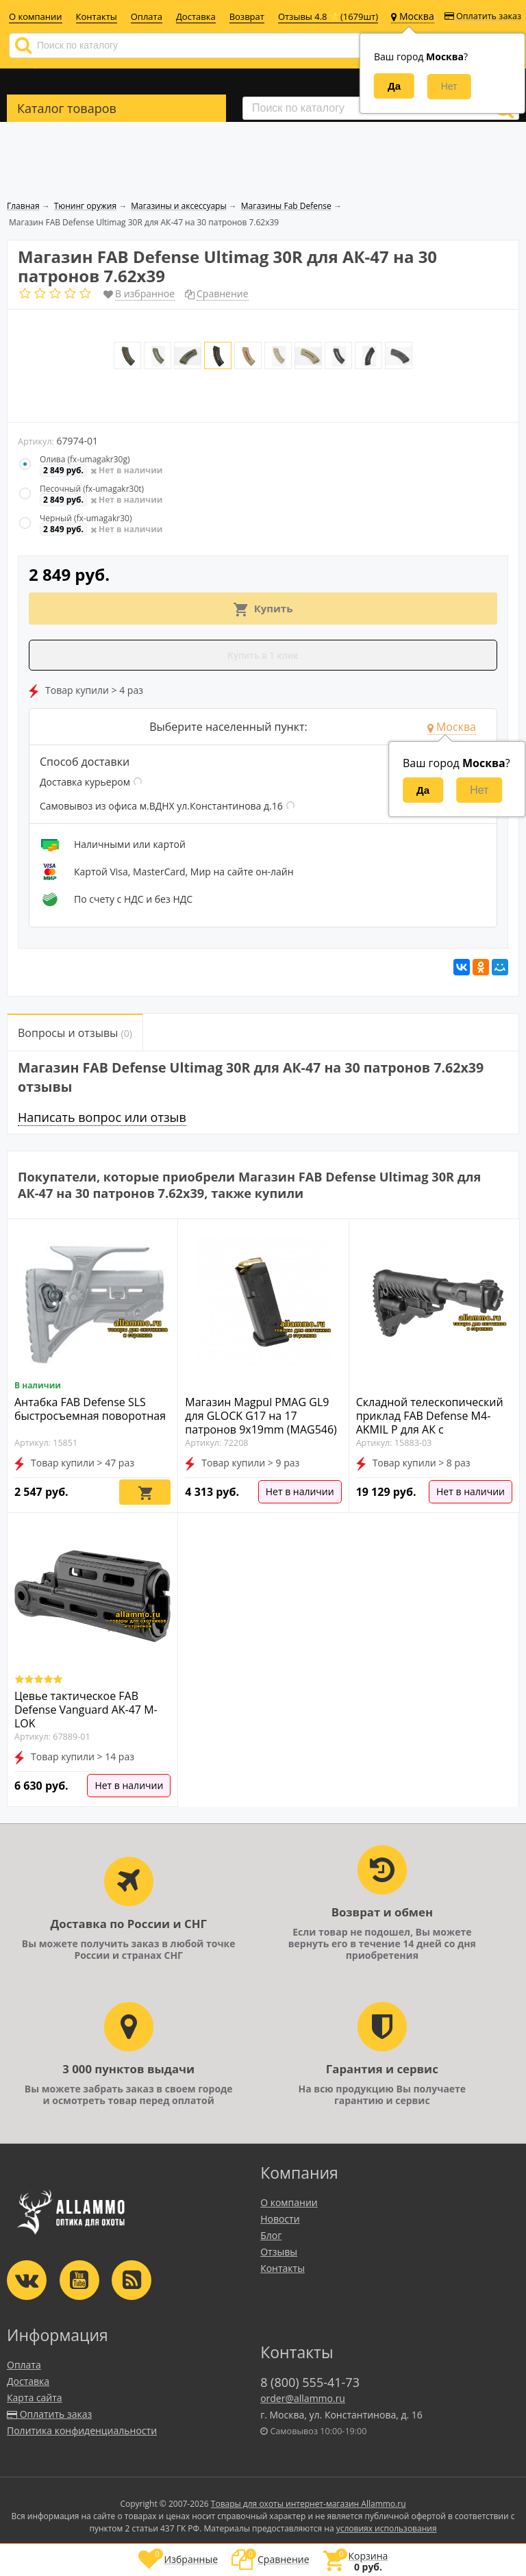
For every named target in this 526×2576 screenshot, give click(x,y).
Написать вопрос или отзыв (102, 1117)
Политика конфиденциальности (82, 2430)
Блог (270, 2235)
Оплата (146, 16)
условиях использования (386, 2528)
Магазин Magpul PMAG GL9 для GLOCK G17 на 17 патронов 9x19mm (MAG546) (260, 1416)
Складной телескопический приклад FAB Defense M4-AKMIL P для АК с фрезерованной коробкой (429, 1423)
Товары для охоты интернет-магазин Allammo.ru (308, 2504)
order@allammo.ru (302, 2398)
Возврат (246, 16)
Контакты (96, 16)
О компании (35, 16)
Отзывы (278, 2251)
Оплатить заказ (482, 16)
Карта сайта (34, 2397)
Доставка (196, 16)
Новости (279, 2218)
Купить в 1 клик (263, 655)
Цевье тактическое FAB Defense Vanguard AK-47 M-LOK (86, 1709)
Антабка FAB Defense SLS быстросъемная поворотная (90, 1409)
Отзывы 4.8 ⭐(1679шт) (328, 16)
